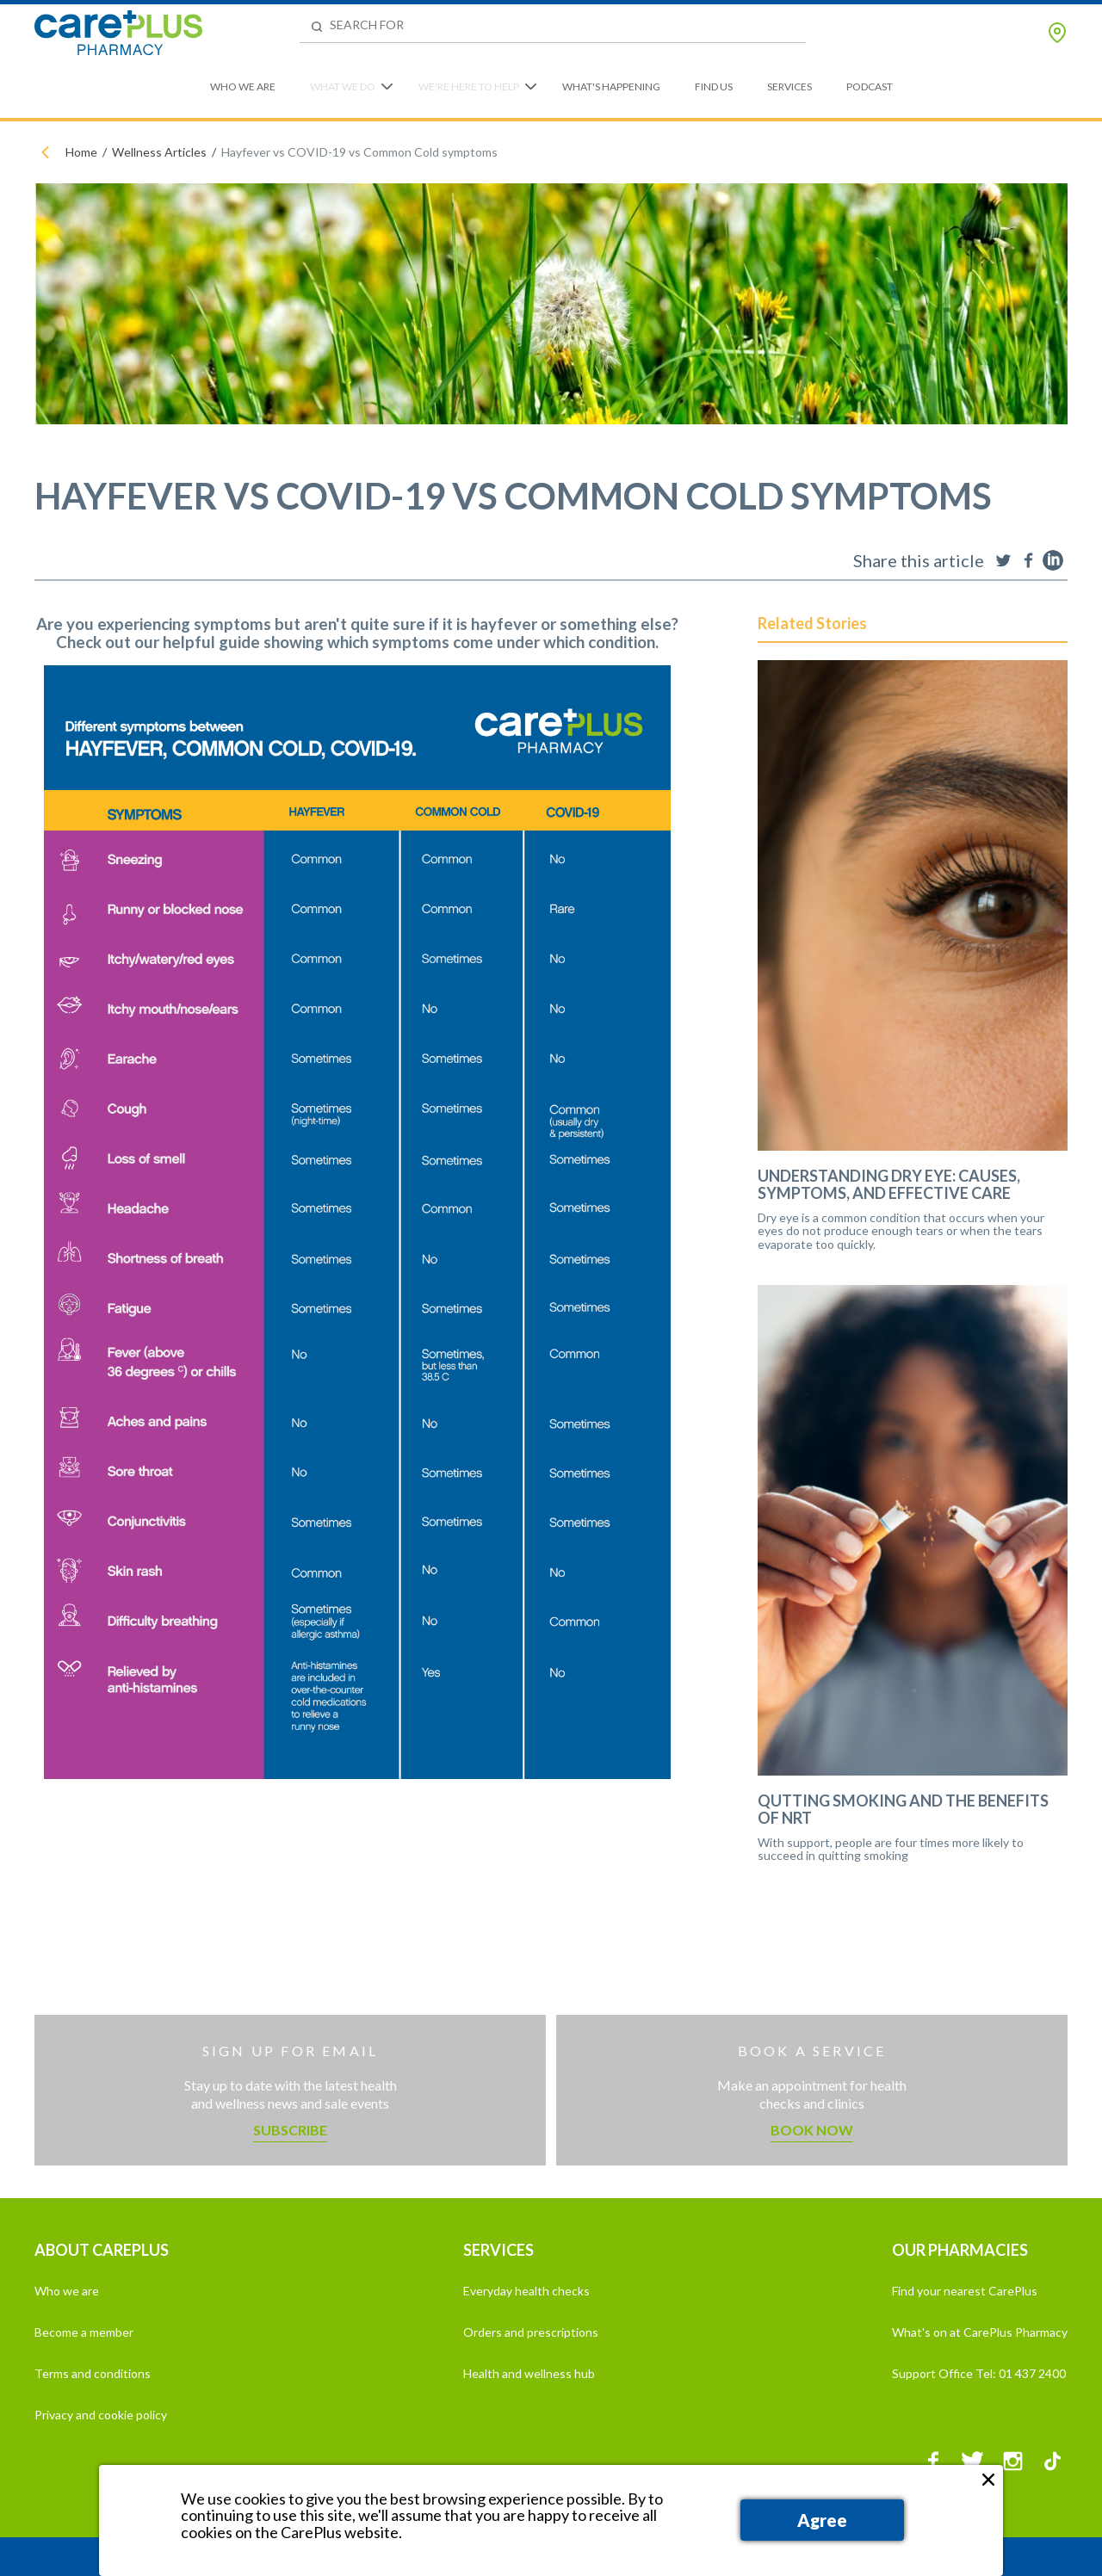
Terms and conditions (92, 2373)
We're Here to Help (468, 86)
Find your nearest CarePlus (964, 2290)
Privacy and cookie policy (100, 2414)
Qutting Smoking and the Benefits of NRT (903, 1810)
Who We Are (243, 86)
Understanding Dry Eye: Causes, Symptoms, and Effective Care (889, 1185)
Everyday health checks (526, 2290)
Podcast (869, 86)
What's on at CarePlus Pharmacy (980, 2332)
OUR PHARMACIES (960, 2249)
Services (789, 86)
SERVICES (498, 2249)
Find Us (714, 86)
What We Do (342, 86)
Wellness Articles (159, 152)
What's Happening (611, 86)
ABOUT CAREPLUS (101, 2249)
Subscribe (290, 2130)
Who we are (66, 2290)
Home (81, 152)
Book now (812, 2130)
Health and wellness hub (529, 2373)
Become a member (83, 2332)
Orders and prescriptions (530, 2332)
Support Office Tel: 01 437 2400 (979, 2373)
